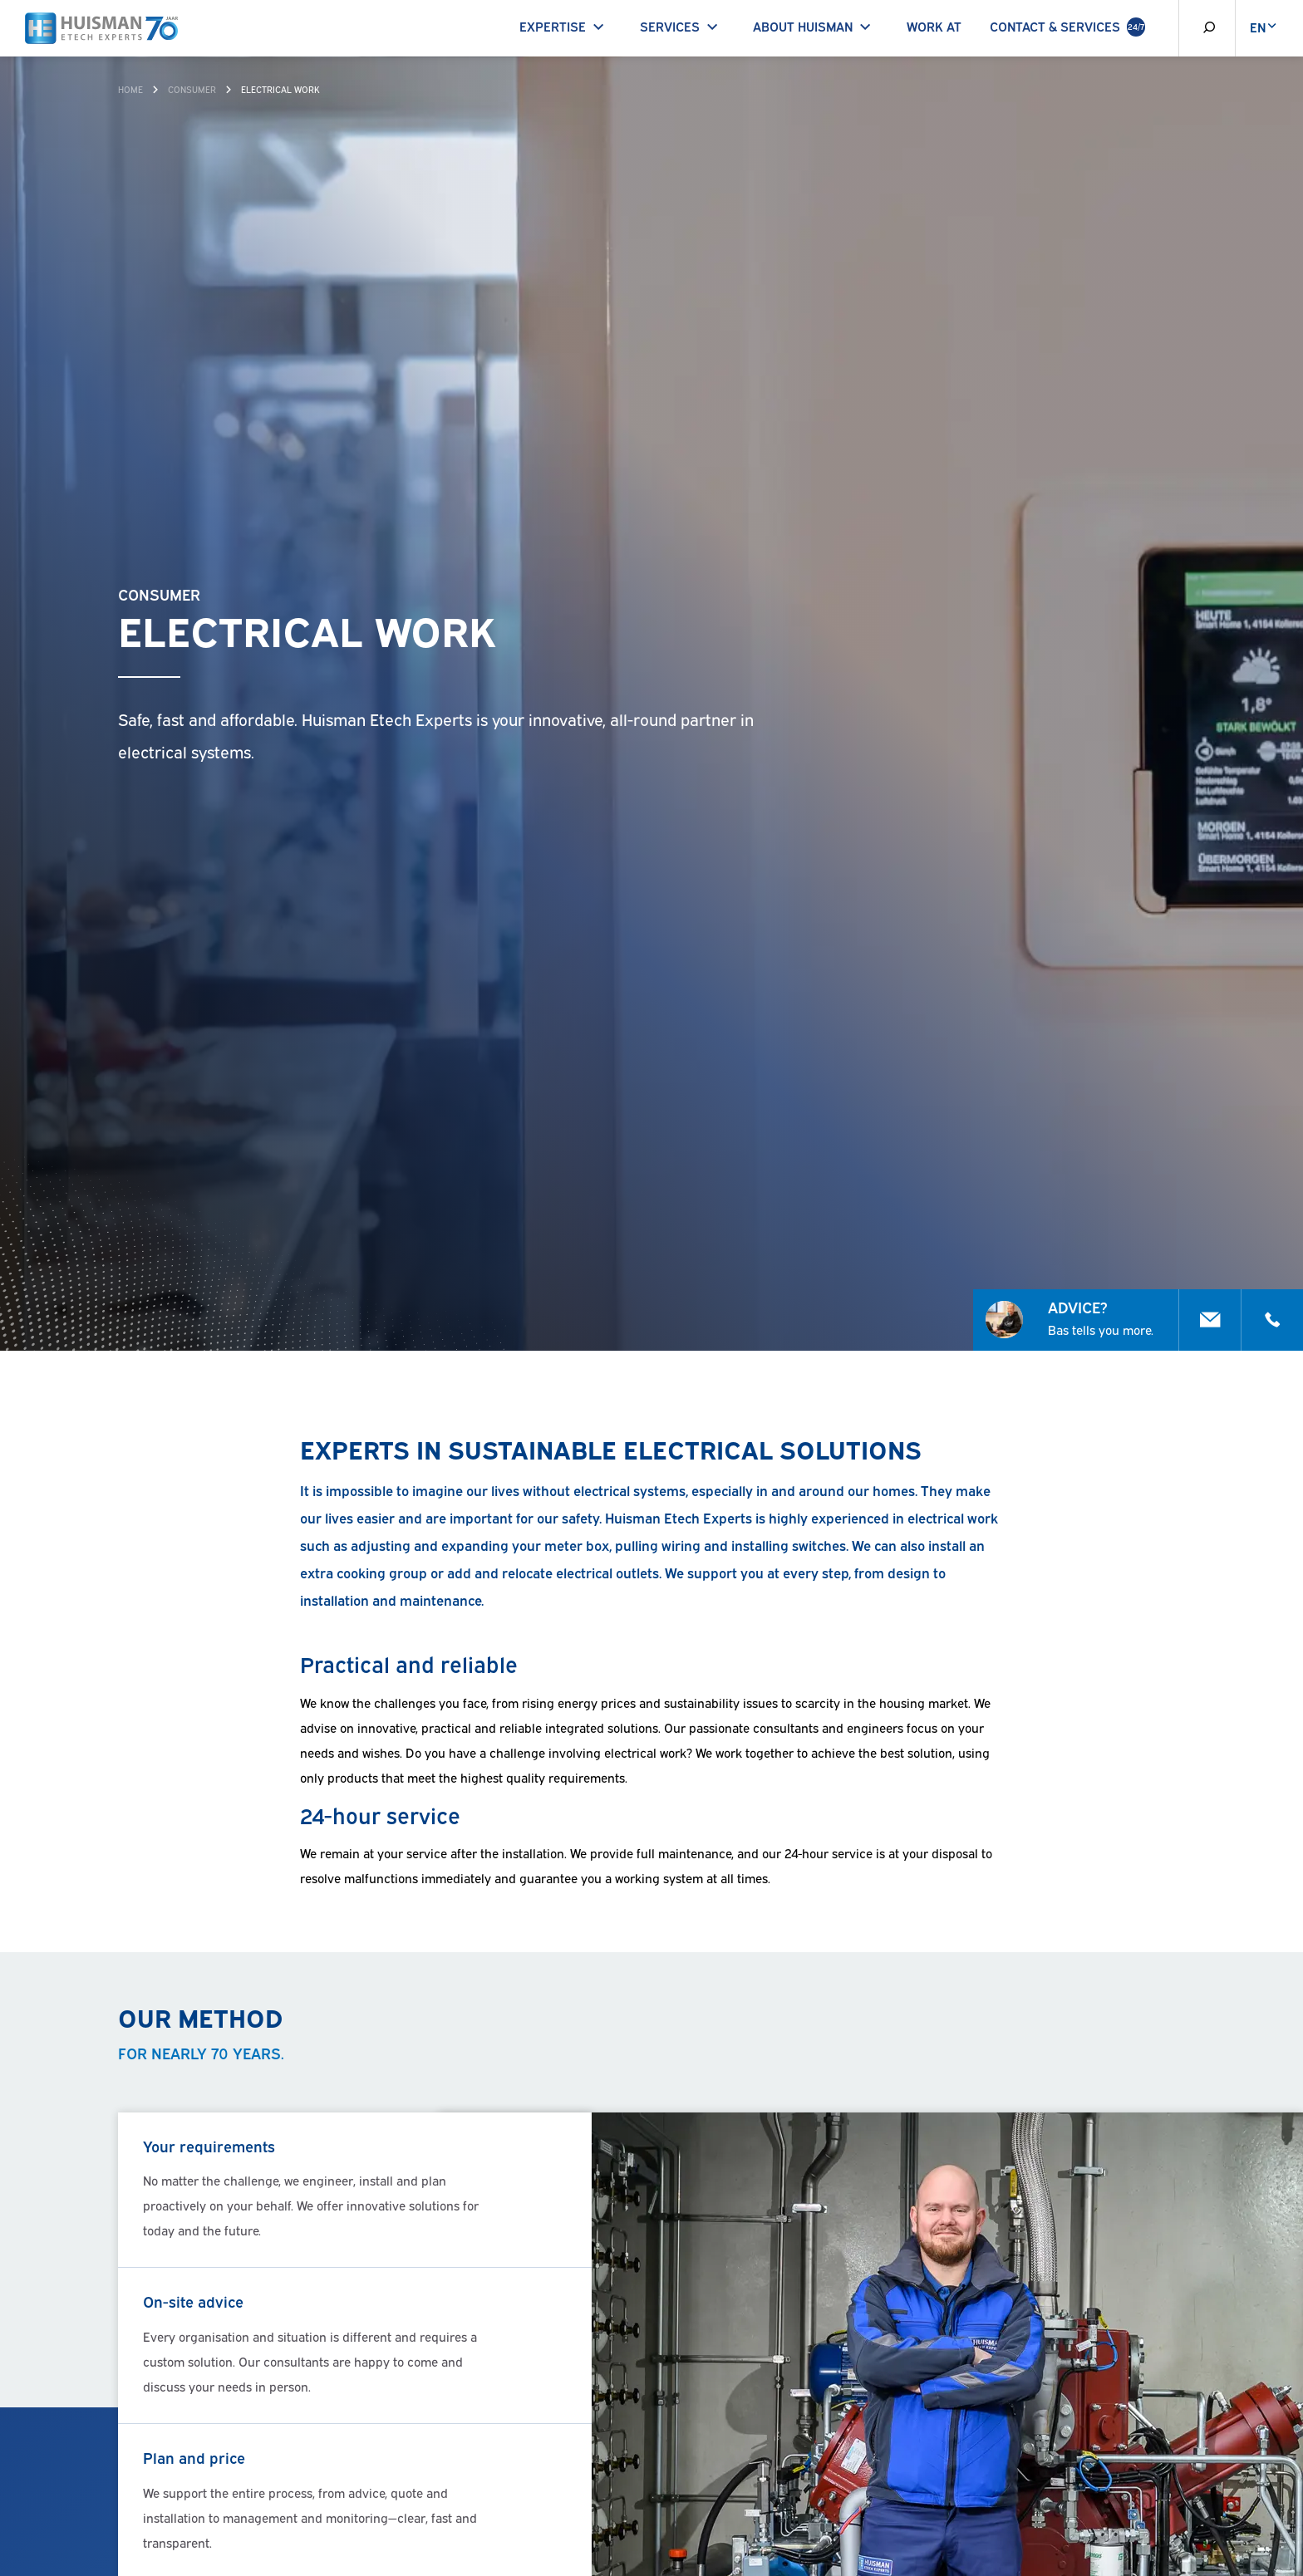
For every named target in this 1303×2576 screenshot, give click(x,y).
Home (130, 89)
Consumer (192, 89)
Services (682, 25)
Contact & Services (1067, 27)
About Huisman (815, 25)
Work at (934, 25)
